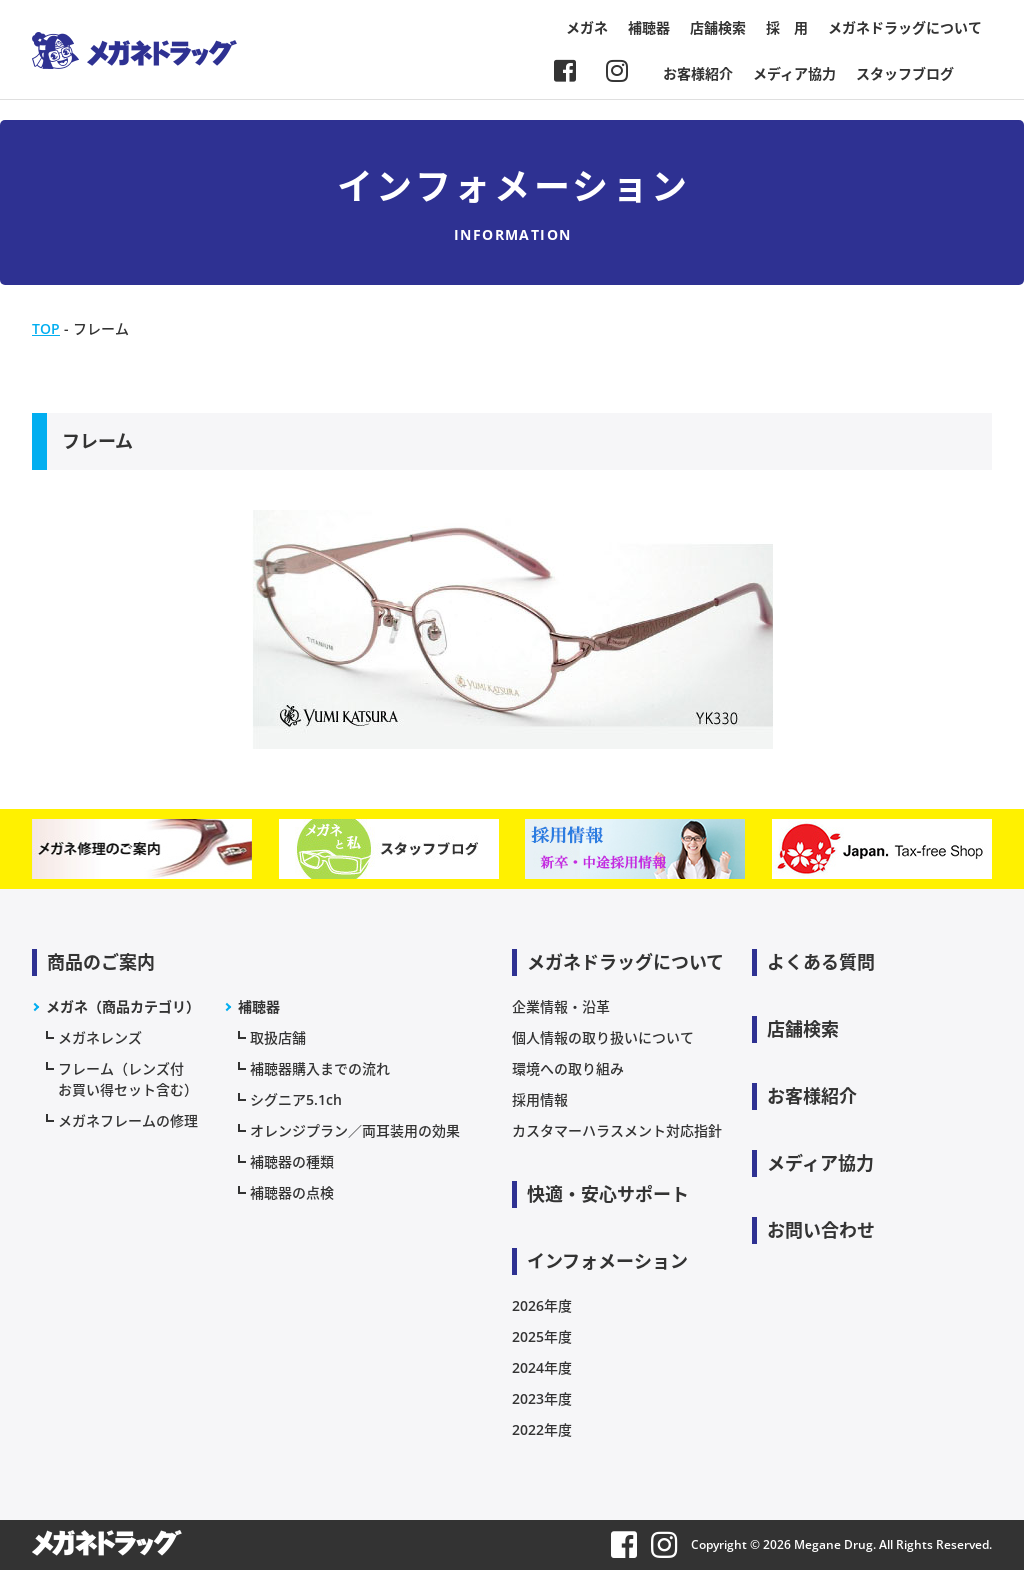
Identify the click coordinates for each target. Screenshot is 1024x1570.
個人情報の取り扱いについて (603, 1037)
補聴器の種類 (292, 1161)
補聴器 (649, 27)
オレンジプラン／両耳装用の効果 (355, 1130)
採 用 (787, 27)
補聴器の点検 (292, 1192)
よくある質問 (821, 962)
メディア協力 (794, 73)
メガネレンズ (100, 1037)
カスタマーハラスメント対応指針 (617, 1130)
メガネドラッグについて (905, 27)
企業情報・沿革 (561, 1006)
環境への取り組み (568, 1068)
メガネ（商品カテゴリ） (123, 1006)
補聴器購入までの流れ (320, 1068)
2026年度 (542, 1305)
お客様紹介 (698, 73)
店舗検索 (718, 27)
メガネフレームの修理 (128, 1120)
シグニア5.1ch (296, 1099)
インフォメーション (607, 1261)
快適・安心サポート (608, 1194)
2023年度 (542, 1398)
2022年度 (542, 1429)
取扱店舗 (278, 1037)
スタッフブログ (905, 73)
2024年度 (542, 1367)
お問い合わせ (821, 1230)
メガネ (587, 27)
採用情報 (540, 1099)
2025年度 (542, 1336)
